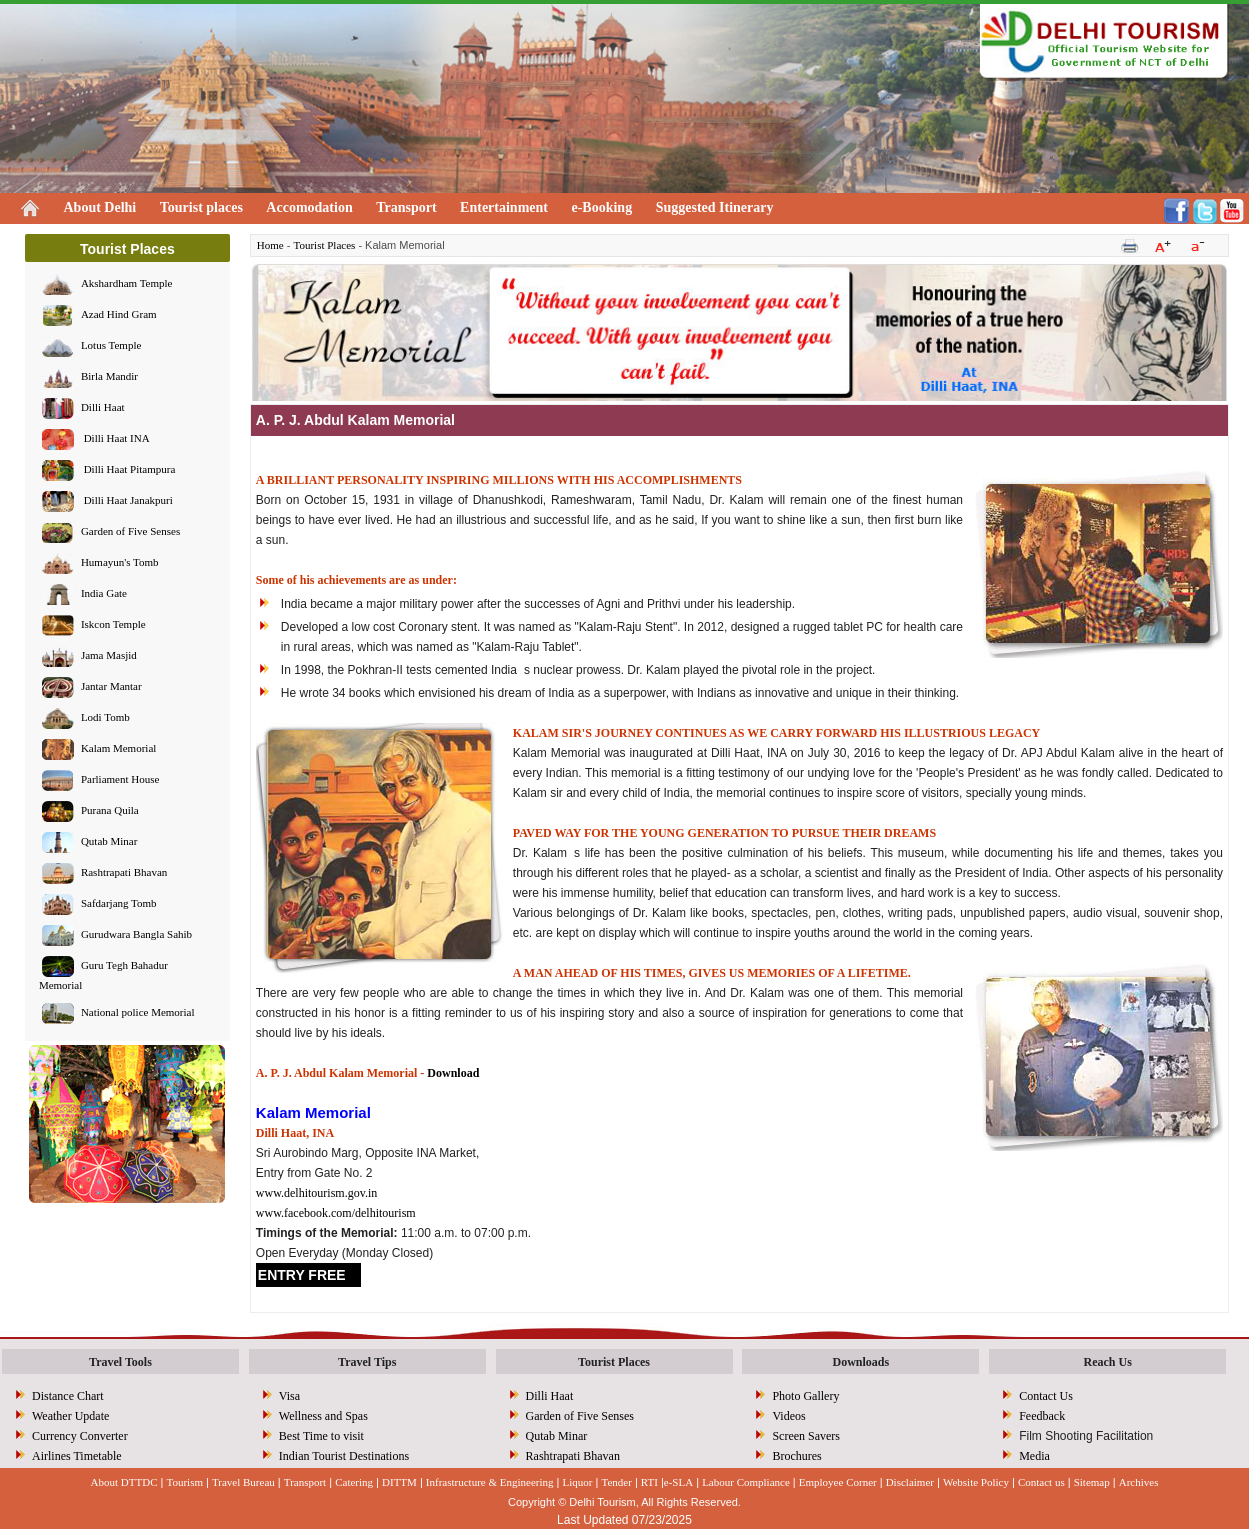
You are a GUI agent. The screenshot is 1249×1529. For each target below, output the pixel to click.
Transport (406, 207)
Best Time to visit (321, 1436)
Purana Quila (110, 811)
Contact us (1041, 1482)
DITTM (399, 1482)
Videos (788, 1416)
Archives (1139, 1482)
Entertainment (504, 207)
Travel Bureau (243, 1482)
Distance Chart (68, 1396)
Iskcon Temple (113, 625)
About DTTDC (124, 1482)
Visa (289, 1396)
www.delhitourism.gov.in (316, 1193)
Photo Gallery (805, 1396)
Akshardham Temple (127, 284)
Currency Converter (80, 1436)
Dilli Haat (103, 408)
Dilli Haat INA (115, 439)
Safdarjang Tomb (119, 904)
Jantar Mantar (111, 687)
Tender (616, 1482)
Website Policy (976, 1482)
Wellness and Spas (323, 1416)
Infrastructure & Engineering (490, 1482)
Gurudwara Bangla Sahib (136, 935)
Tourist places (201, 207)
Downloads (861, 1362)
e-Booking (601, 207)
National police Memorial (138, 1013)
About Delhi (100, 207)
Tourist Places (324, 245)
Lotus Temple (111, 346)
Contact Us (1046, 1396)
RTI (649, 1482)
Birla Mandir (109, 377)
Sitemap (1092, 1482)
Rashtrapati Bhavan (124, 873)
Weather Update (70, 1416)
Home (270, 245)
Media (1034, 1456)
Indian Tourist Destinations (344, 1456)
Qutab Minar (109, 842)
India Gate (104, 594)
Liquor (578, 1482)
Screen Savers (806, 1436)
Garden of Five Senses (130, 532)
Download (453, 1073)
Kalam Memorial (118, 749)
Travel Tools (120, 1362)
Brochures (796, 1456)
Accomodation (309, 207)
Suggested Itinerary (715, 207)
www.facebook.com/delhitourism (336, 1213)
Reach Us (1107, 1362)
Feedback (1042, 1416)
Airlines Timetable (77, 1456)
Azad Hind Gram (119, 315)
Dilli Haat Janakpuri (127, 501)
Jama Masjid (109, 656)
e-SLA (678, 1482)
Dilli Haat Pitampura (128, 470)
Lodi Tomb (105, 718)
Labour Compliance (746, 1482)
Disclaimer (910, 1482)
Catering (354, 1482)
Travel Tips (367, 1362)
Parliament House (120, 780)
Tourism (184, 1482)
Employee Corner (838, 1482)
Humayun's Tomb (120, 563)
